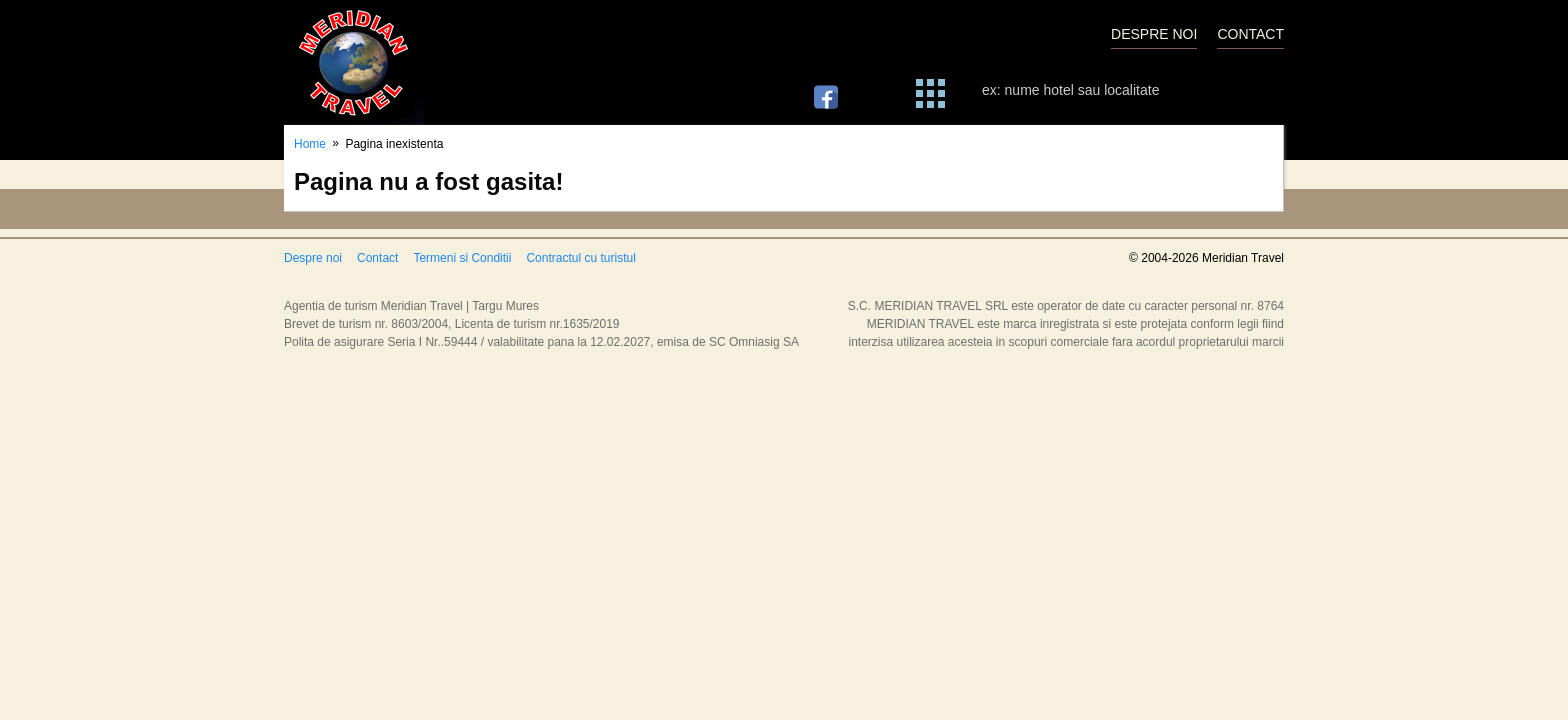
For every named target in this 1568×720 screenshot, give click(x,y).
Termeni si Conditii (462, 258)
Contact (377, 258)
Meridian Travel (354, 62)
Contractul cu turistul (580, 258)
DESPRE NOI (1154, 34)
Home (310, 144)
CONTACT (1250, 34)
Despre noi (313, 258)
